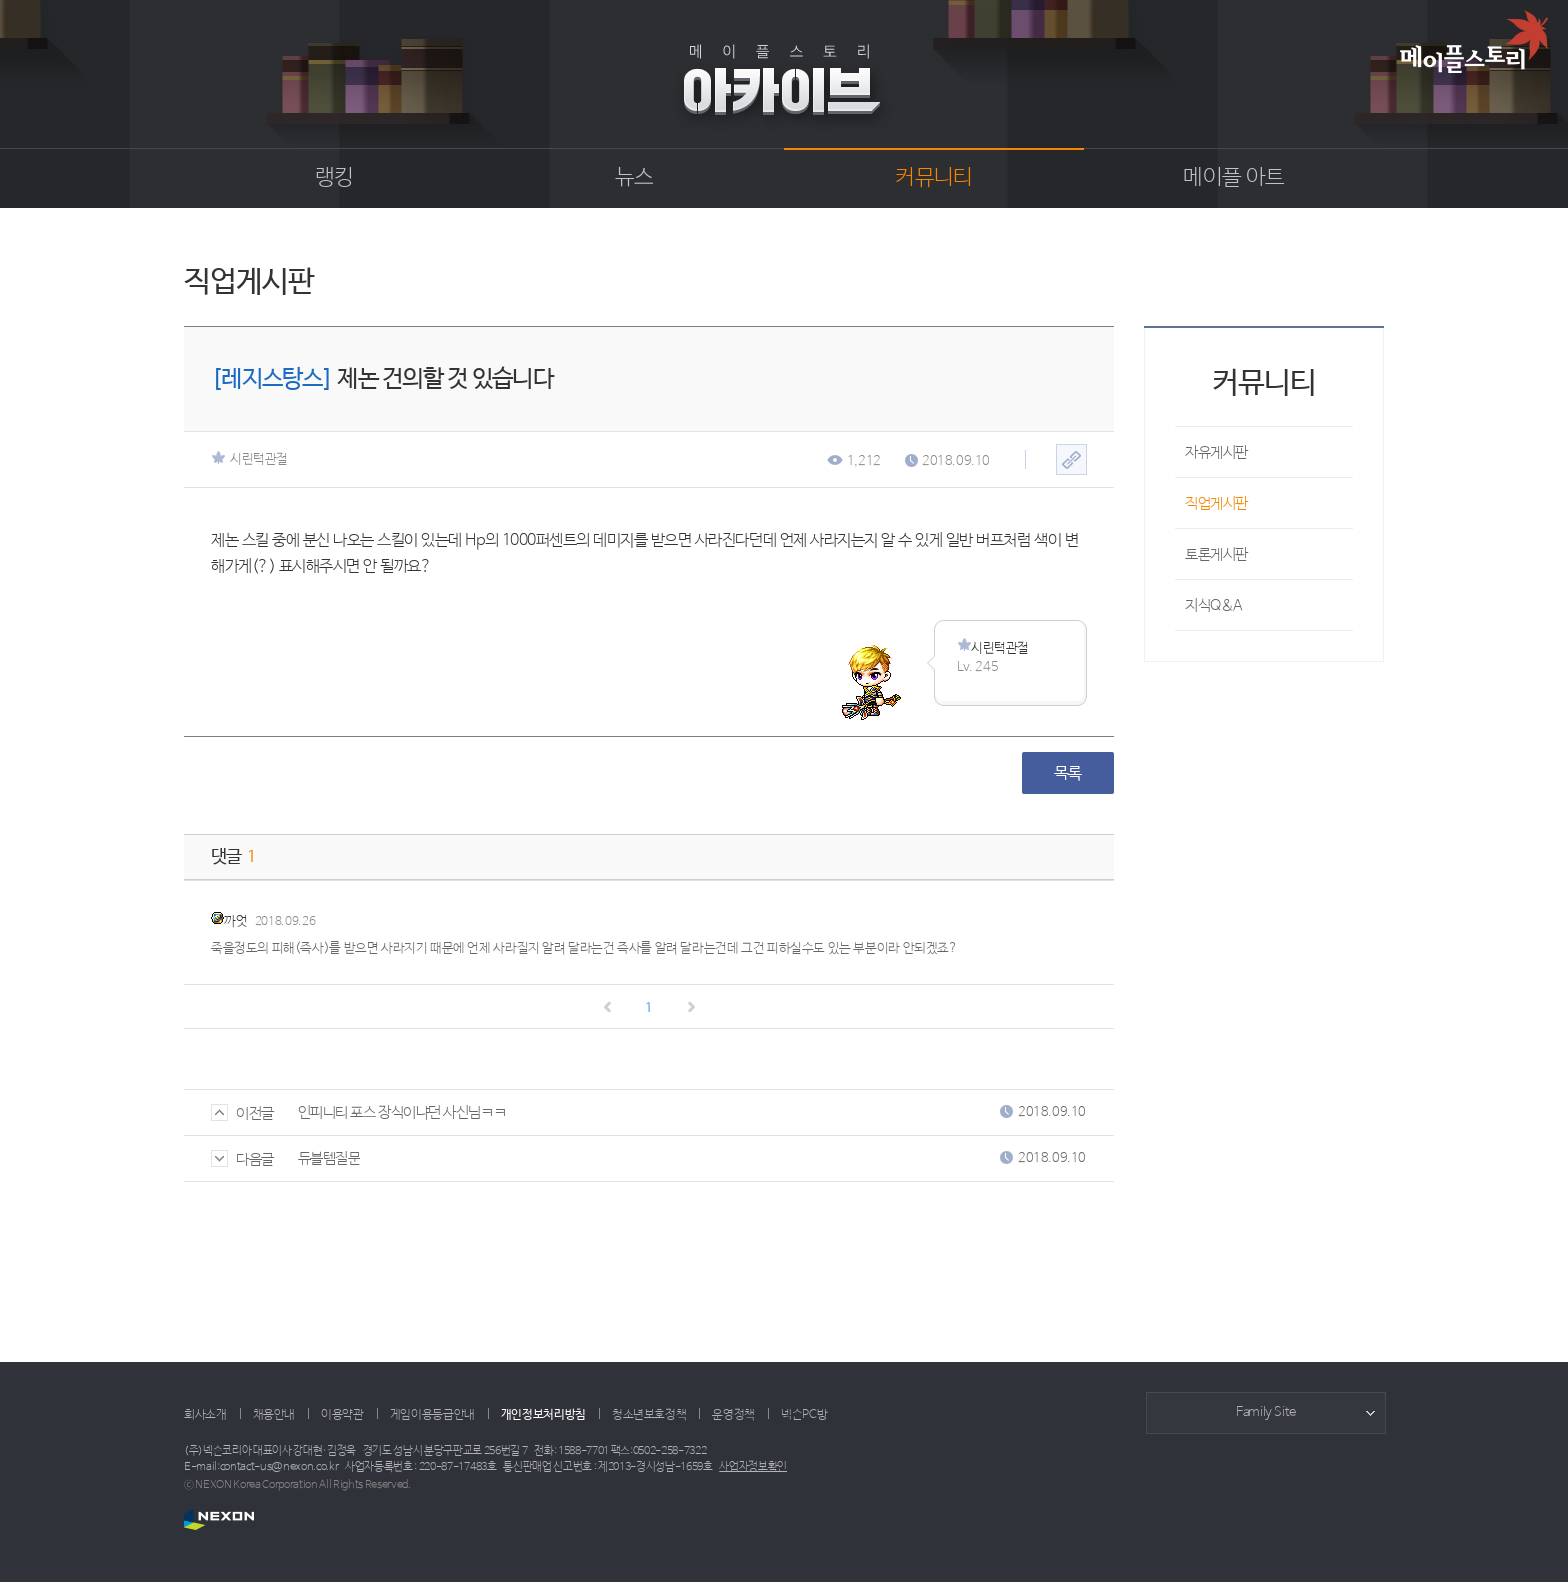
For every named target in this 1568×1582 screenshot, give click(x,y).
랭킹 (334, 178)
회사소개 (205, 1415)
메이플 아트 (1233, 178)
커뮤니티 (933, 178)
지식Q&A (1214, 605)
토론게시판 (1216, 554)
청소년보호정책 (649, 1415)
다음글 (242, 1159)
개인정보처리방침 (543, 1415)
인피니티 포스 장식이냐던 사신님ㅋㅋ (402, 1112)
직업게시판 (1216, 503)
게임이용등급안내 (432, 1415)
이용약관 (342, 1415)
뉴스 (634, 178)
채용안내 (274, 1415)
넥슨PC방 (804, 1415)
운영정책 (733, 1415)
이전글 (242, 1113)
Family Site (1266, 1412)
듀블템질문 (329, 1158)
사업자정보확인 (753, 1467)
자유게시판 (1216, 452)
